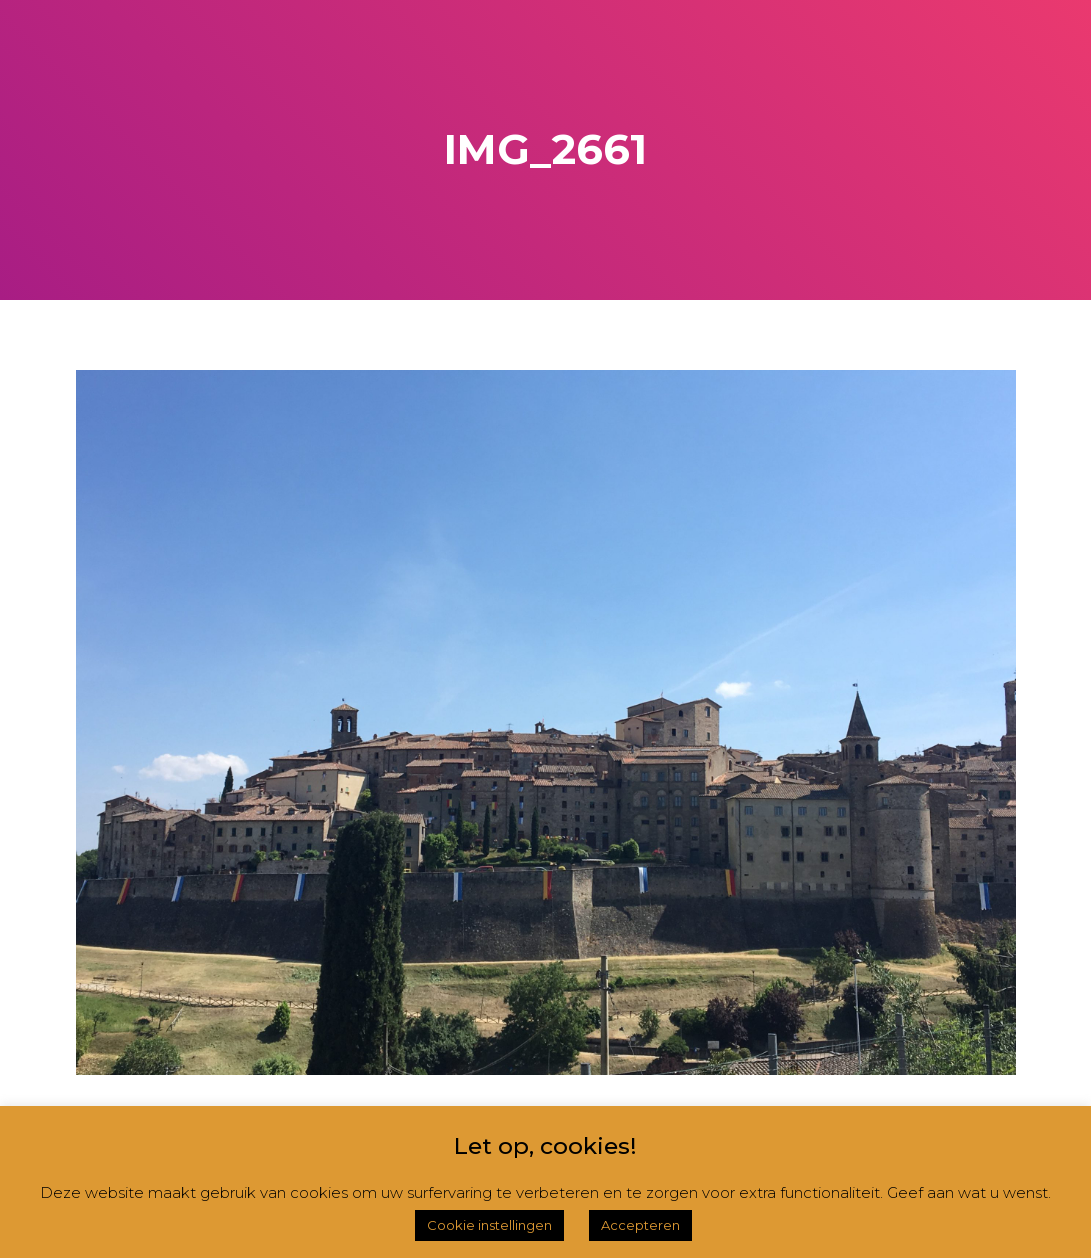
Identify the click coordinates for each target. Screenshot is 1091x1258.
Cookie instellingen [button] (489, 1225)
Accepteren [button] (640, 1225)
